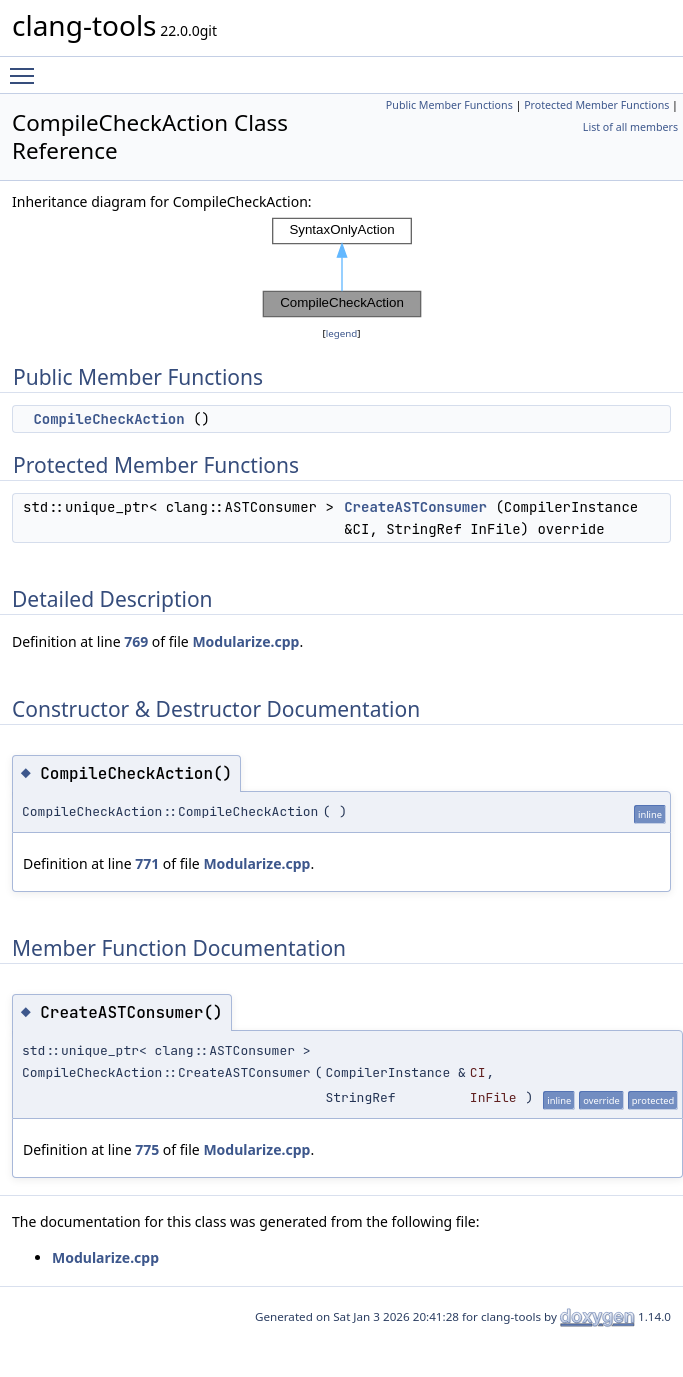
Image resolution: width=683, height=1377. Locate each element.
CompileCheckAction (108, 419)
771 (147, 863)
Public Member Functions (449, 105)
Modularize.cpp (245, 641)
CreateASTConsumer (415, 507)
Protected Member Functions (596, 105)
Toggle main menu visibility (27, 67)
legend (342, 333)
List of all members (630, 127)
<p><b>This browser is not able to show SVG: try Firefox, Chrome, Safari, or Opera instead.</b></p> (342, 268)
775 (147, 1149)
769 (136, 641)
